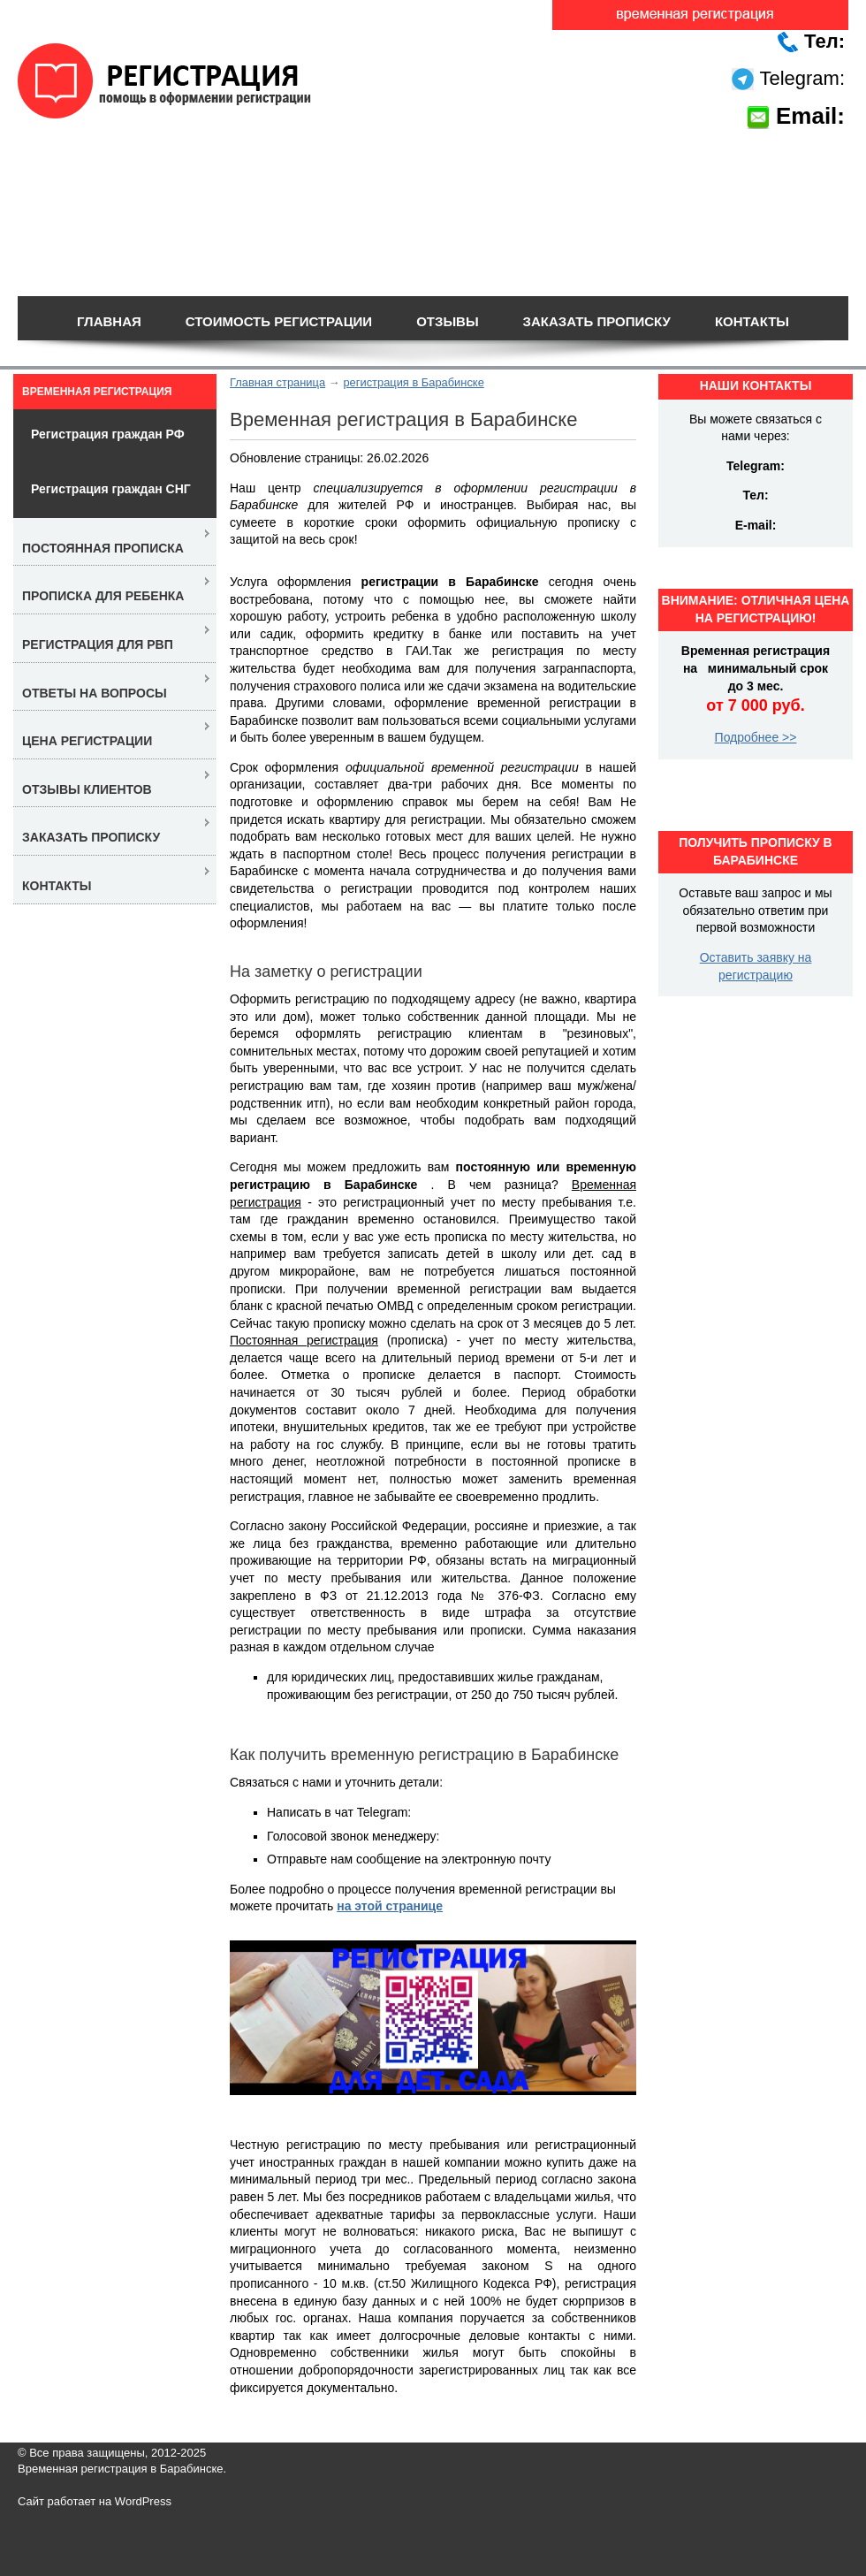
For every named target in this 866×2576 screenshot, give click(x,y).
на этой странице (390, 1906)
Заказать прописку (597, 321)
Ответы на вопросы (94, 693)
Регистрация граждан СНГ (111, 489)
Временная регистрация (96, 391)
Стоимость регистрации (279, 321)
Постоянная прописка (103, 548)
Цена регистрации (87, 741)
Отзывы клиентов (87, 789)
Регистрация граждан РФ (108, 434)
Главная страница (277, 382)
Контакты (752, 321)
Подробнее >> (756, 737)
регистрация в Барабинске (413, 382)
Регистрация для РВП (97, 644)
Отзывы (447, 321)
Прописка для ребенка (103, 596)
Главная (109, 321)
